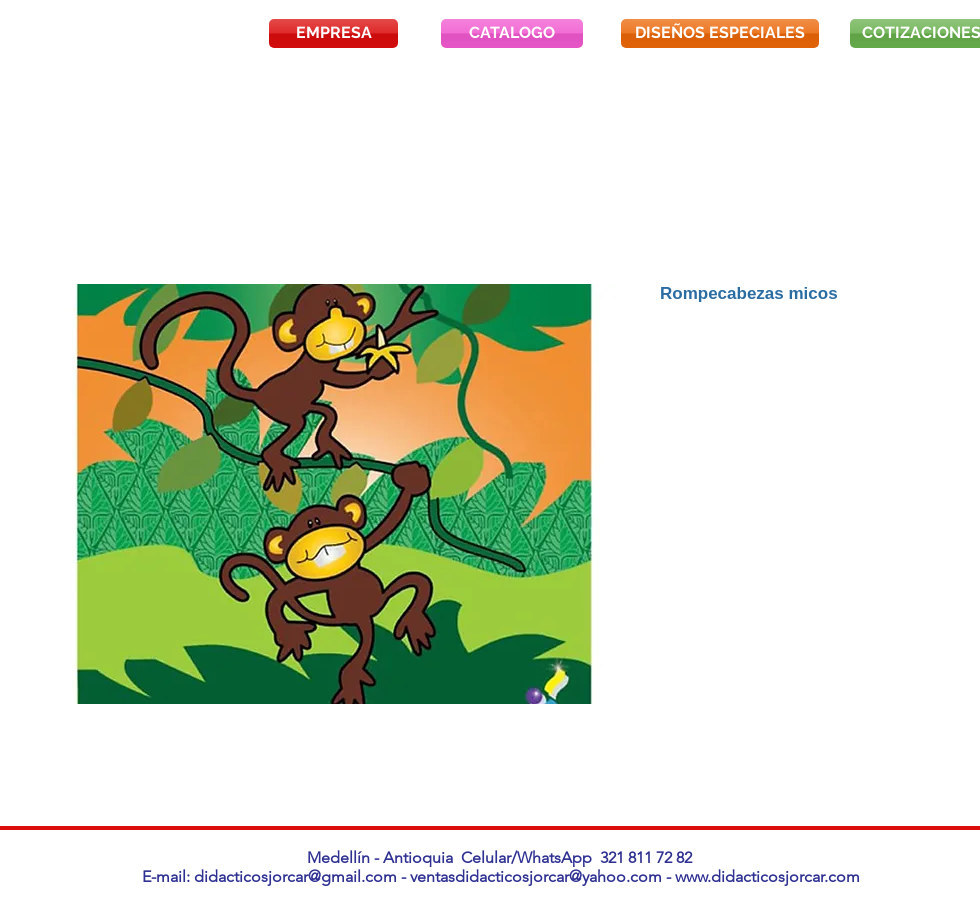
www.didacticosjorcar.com (767, 876)
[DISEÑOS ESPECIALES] (720, 33)
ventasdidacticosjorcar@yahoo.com (536, 876)
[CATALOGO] (512, 33)
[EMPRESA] (333, 33)
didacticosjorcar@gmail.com (295, 876)
